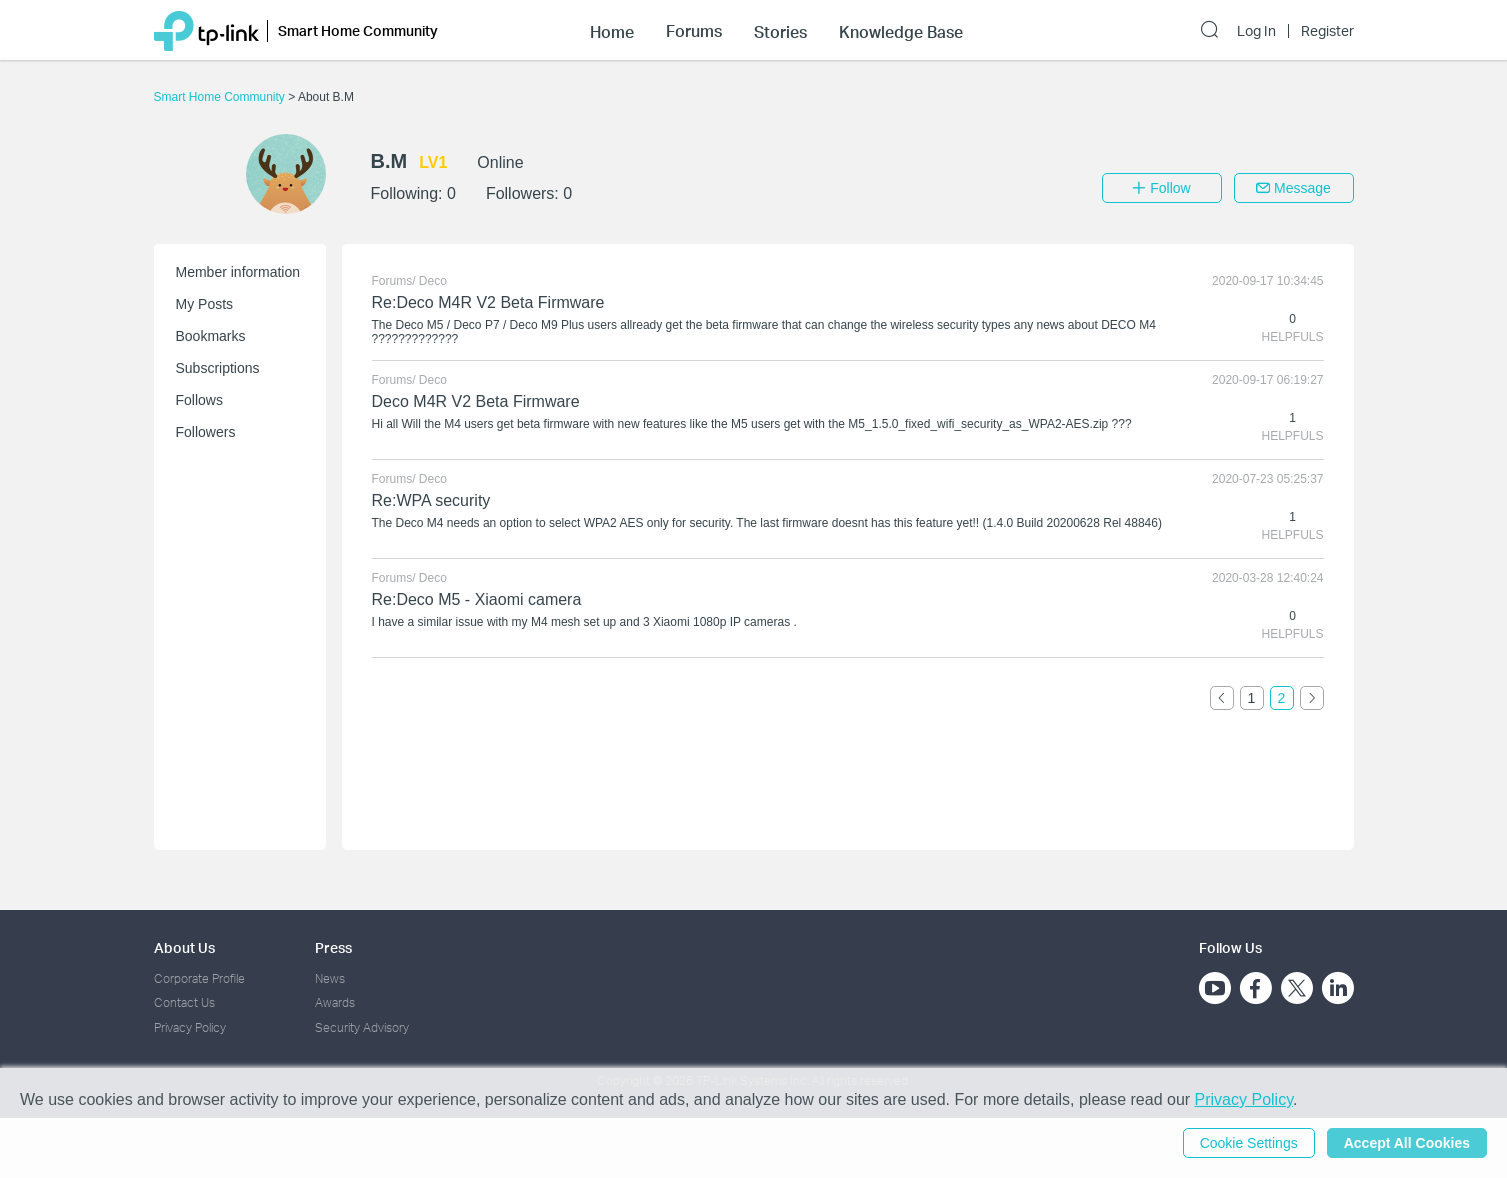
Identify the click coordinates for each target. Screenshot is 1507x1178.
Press (333, 947)
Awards (335, 1002)
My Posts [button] (205, 304)
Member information (238, 272)
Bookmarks (211, 336)
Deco (433, 281)
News (330, 978)
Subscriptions (218, 368)
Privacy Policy (190, 1027)
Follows (199, 400)
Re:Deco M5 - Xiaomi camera (477, 599)
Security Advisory (362, 1027)
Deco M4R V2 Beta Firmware (476, 401)
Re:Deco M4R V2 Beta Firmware (488, 302)
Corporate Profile (199, 978)
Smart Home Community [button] (358, 30)
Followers (206, 432)
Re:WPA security (431, 500)
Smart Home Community (221, 97)
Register (1327, 31)
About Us (184, 947)
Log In (1256, 31)
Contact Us (184, 1002)
